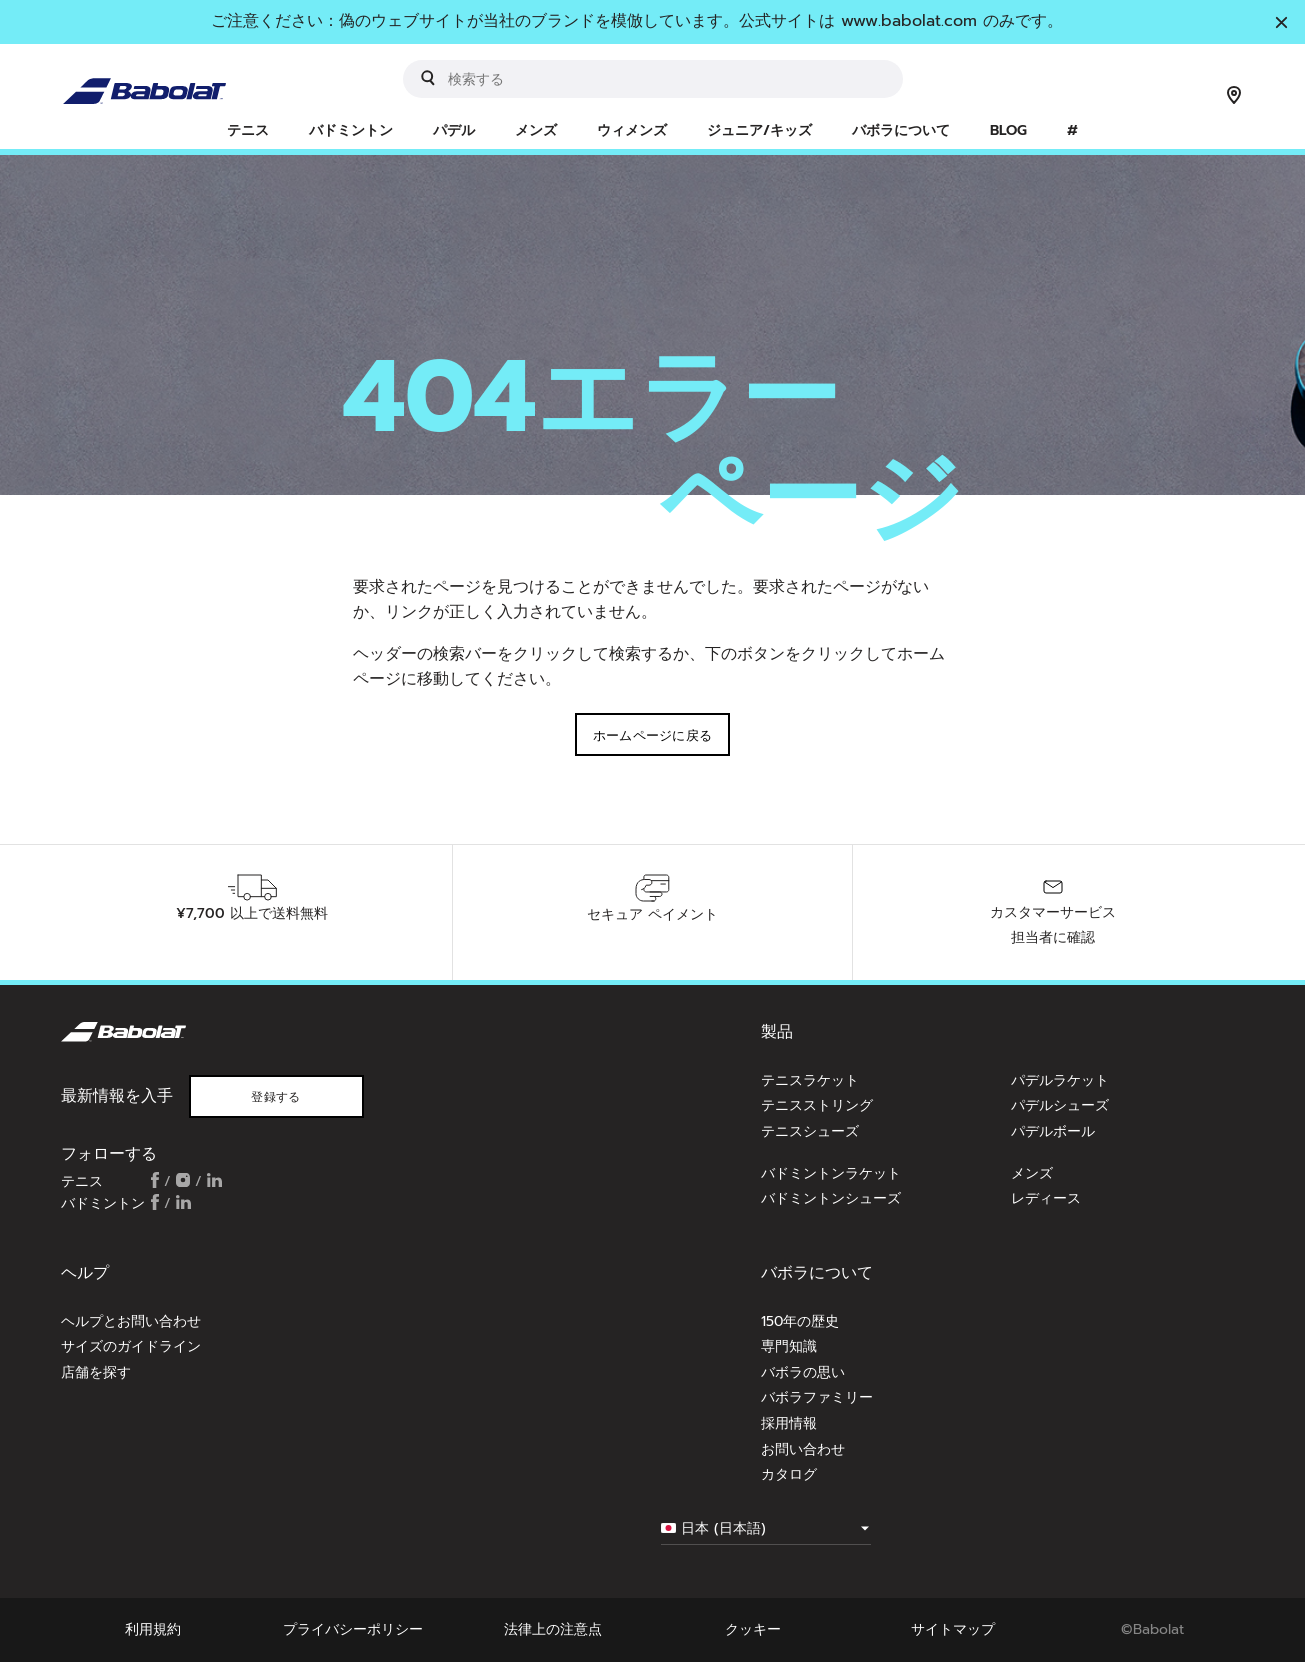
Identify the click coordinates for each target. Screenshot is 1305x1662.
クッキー (753, 1629)
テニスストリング (817, 1105)
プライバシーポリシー (353, 1629)
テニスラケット (810, 1080)
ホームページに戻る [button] (653, 735)
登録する (275, 1097)
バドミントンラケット (831, 1173)
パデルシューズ (1060, 1105)
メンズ (1032, 1173)
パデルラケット (1060, 1080)
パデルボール (1053, 1131)
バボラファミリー (817, 1397)
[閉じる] (1281, 24)
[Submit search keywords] (428, 78)
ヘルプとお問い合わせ (131, 1321)
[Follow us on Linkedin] (214, 1182)
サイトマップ (953, 1629)
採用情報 (789, 1423)
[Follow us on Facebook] (155, 1182)
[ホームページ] (153, 78)
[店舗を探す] (1234, 97)
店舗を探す (96, 1372)
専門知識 (789, 1346)
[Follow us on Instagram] (183, 1182)
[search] (653, 79)
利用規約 (153, 1629)
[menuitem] (248, 132)
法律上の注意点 (553, 1629)
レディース (1046, 1198)
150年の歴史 (800, 1321)
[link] (1072, 132)
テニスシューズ (810, 1131)
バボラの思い (803, 1372)
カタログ (789, 1474)
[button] (248, 132)
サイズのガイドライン (131, 1346)
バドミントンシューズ (831, 1198)
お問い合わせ (803, 1449)
